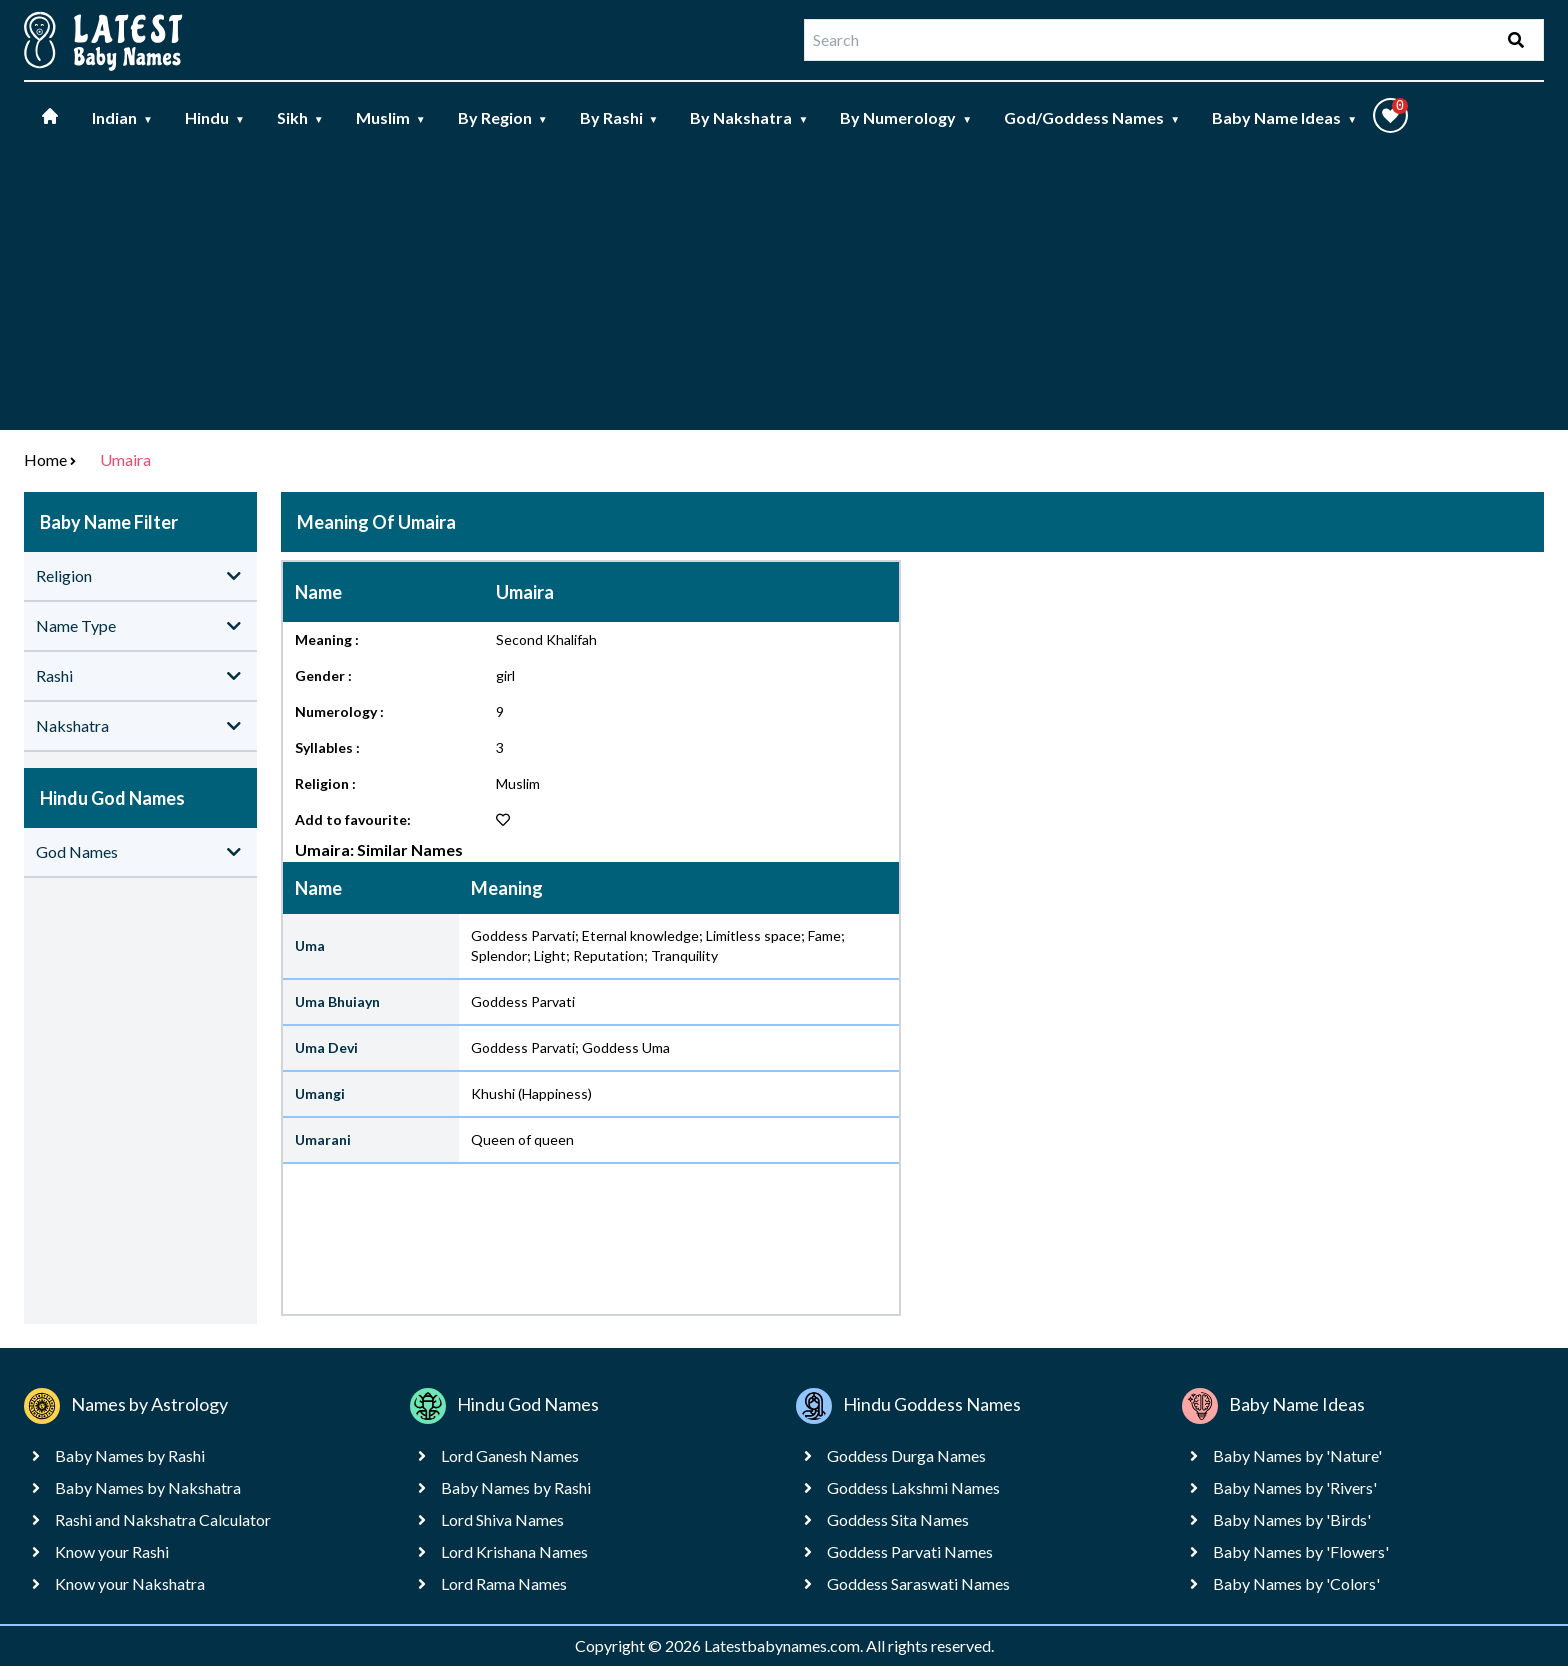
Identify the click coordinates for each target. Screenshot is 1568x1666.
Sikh (300, 117)
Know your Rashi (112, 1551)
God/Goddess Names (1092, 117)
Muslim (391, 117)
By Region (503, 117)
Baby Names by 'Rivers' (1295, 1487)
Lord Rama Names (504, 1583)
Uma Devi (326, 1047)
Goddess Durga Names (906, 1455)
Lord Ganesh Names (510, 1455)
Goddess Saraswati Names (918, 1583)
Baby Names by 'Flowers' (1301, 1551)
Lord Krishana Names (514, 1551)
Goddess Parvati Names (910, 1551)
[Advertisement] (784, 290)
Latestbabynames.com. (785, 1645)
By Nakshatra (749, 117)
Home (45, 459)
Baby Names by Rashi (130, 1455)
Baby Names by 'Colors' (1296, 1583)
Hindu (215, 117)
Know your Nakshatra (130, 1583)
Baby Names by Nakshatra (148, 1487)
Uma (310, 945)
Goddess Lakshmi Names (913, 1487)
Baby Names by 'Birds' (1292, 1519)
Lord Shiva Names (502, 1519)
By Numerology (906, 117)
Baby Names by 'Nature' (1297, 1455)
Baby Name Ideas (1284, 117)
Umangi (320, 1093)
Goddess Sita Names (898, 1519)
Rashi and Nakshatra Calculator (163, 1519)
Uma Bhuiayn (337, 1001)
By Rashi (619, 117)
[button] (1390, 115)
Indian (122, 117)
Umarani (323, 1139)
